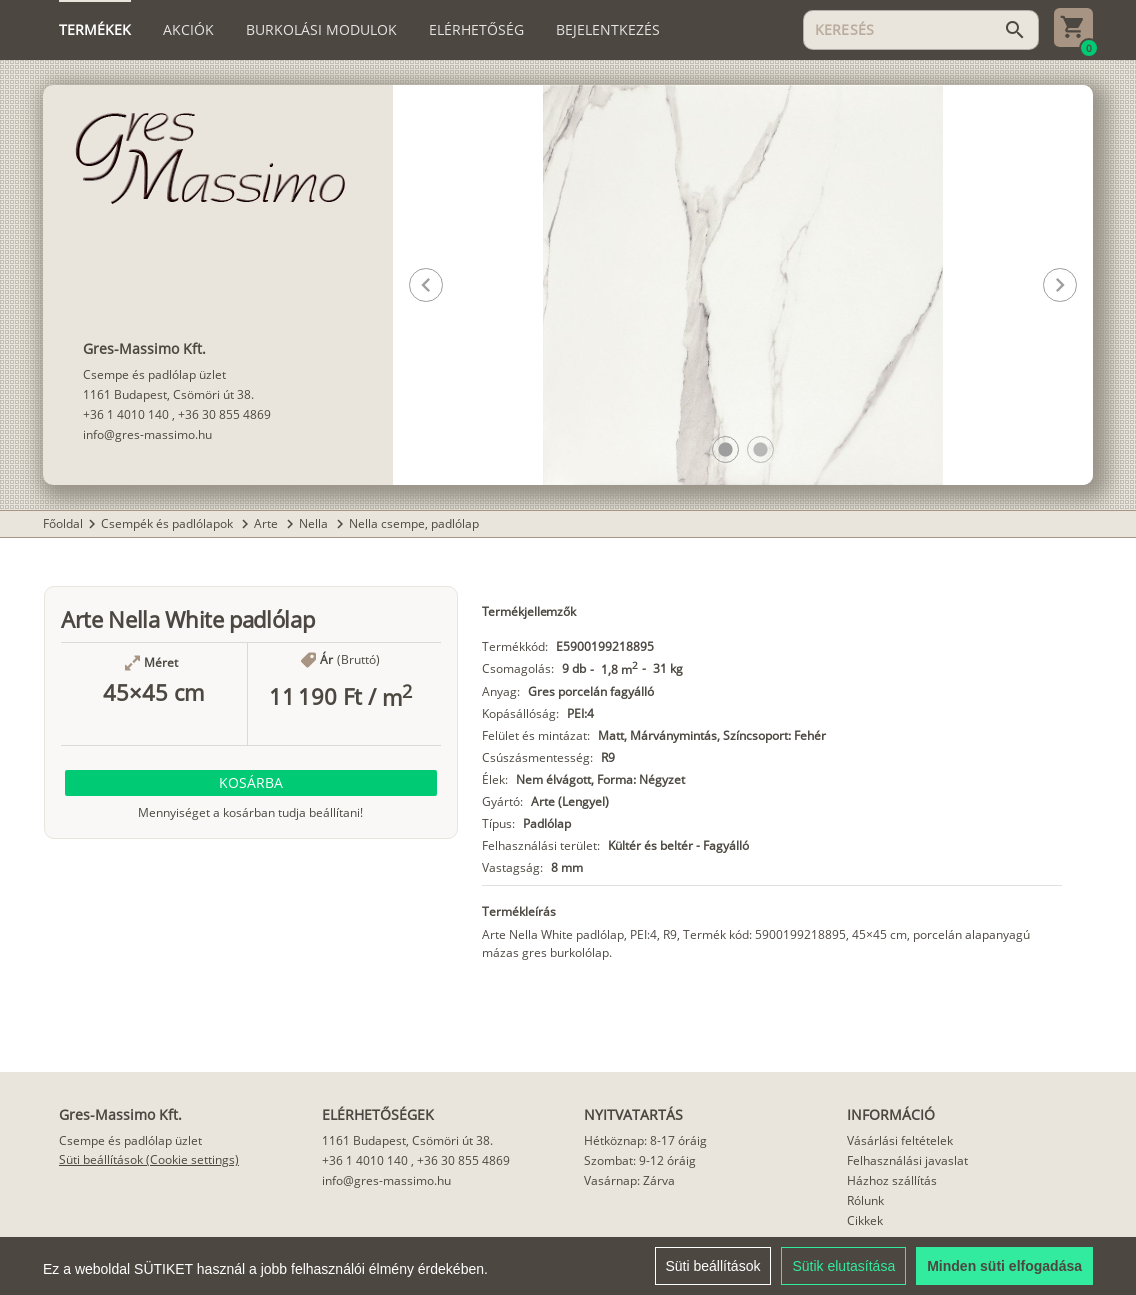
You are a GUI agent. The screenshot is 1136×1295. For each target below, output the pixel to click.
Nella (315, 523)
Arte (267, 523)
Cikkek (865, 1220)
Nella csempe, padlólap (414, 523)
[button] (725, 449)
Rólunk (865, 1200)
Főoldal (63, 523)
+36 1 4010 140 (126, 414)
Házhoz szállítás (892, 1180)
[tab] (95, 30)
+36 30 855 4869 (224, 414)
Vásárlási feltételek (900, 1140)
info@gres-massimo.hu (147, 434)
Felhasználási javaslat (907, 1160)
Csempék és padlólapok (168, 523)
